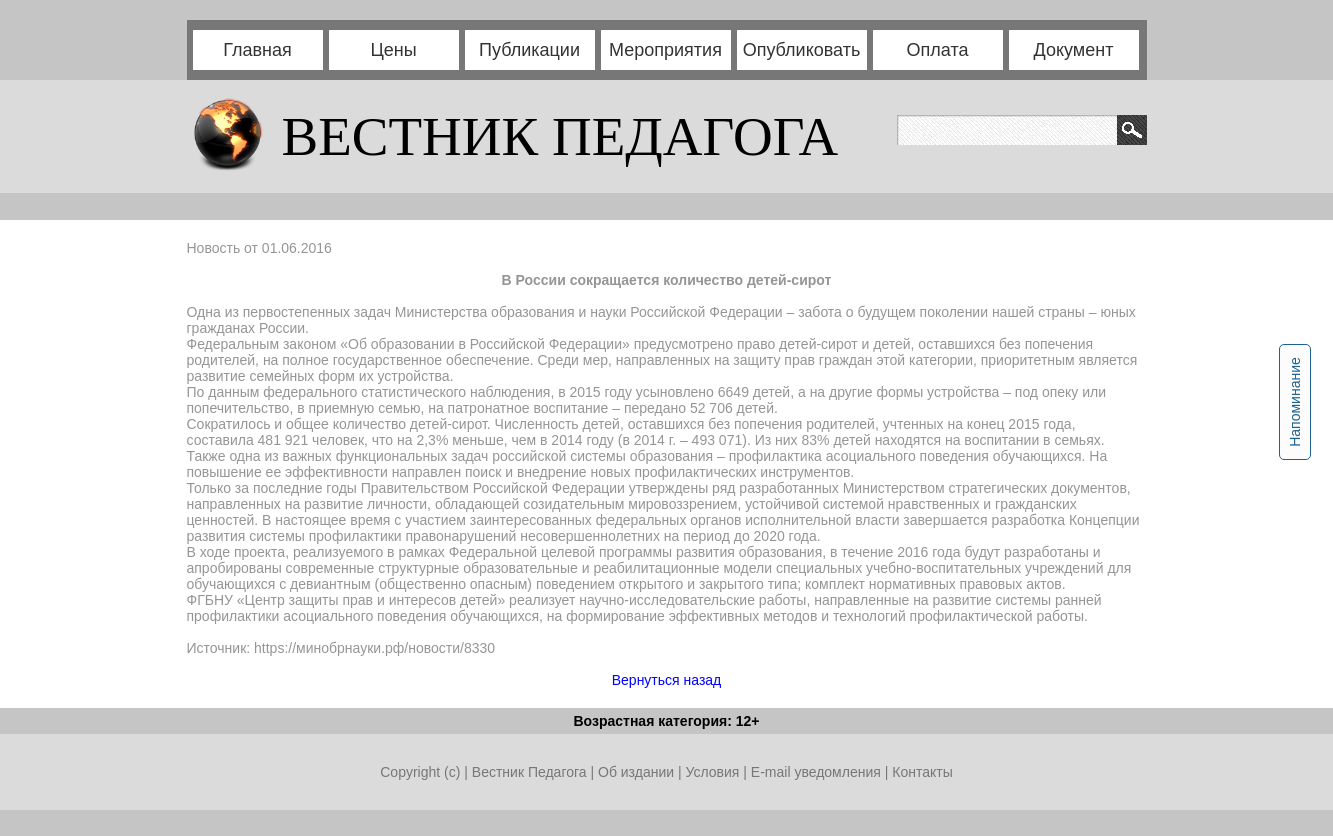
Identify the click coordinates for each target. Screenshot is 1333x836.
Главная (257, 50)
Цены (393, 50)
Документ (1074, 50)
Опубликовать (802, 50)
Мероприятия (665, 50)
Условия (714, 772)
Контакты (922, 772)
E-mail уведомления (816, 772)
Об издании (636, 772)
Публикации (529, 50)
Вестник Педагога (531, 772)
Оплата (938, 50)
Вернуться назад (667, 680)
